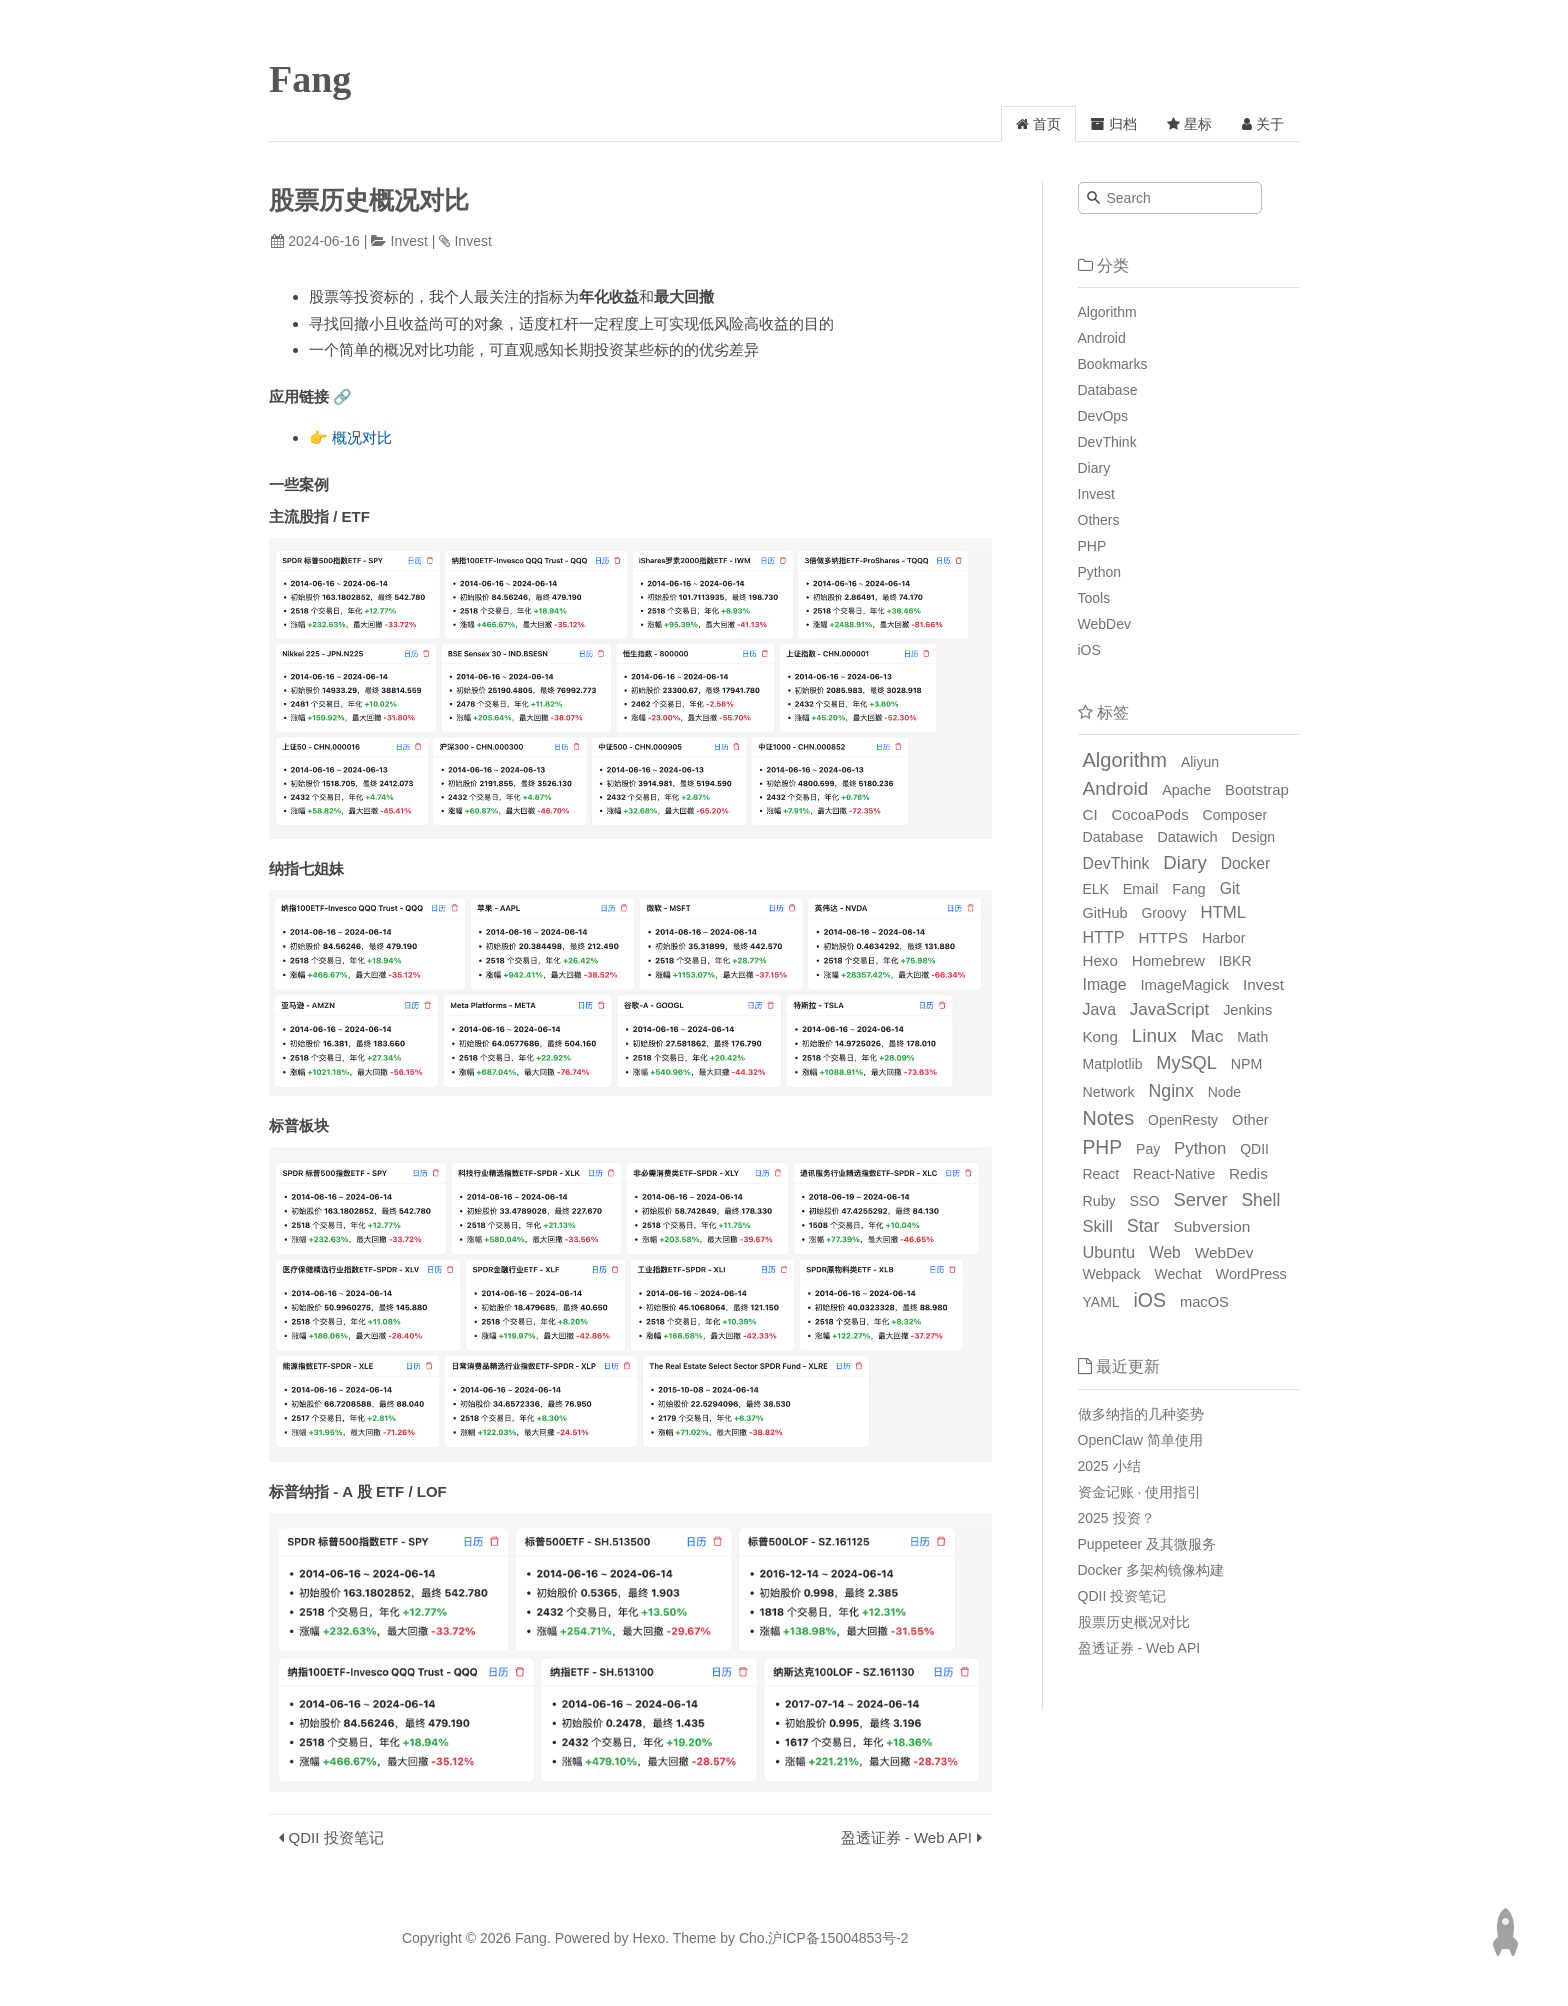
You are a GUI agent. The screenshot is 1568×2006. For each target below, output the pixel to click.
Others (1099, 520)
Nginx (1171, 1091)
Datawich (1187, 837)
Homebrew (1168, 960)
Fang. (533, 1938)
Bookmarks (1113, 364)
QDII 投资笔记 (336, 1837)
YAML (1101, 1302)
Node (1224, 1092)
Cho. (751, 1938)
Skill (1098, 1226)
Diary (1094, 468)
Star (1143, 1226)
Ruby (1099, 1201)
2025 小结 (1109, 1466)
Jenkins (1247, 1010)
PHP (1092, 546)
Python (1100, 572)
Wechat (1178, 1274)
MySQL (1186, 1063)
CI (1090, 814)
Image (1105, 984)
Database (1108, 390)
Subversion (1211, 1226)
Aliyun (1200, 762)
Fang (310, 79)
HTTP (1104, 937)
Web (1165, 1252)
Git (1230, 888)
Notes (1109, 1118)
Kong (1100, 1036)
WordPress (1251, 1274)
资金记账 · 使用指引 (1140, 1492)
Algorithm (1107, 312)
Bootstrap (1257, 789)
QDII (1254, 1149)
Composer (1235, 815)
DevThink (1107, 442)
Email (1141, 889)
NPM (1247, 1064)
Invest (409, 241)
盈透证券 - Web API (906, 1837)
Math (1252, 1037)
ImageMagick (1184, 984)
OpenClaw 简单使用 (1140, 1440)
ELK (1096, 889)
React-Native (1174, 1174)
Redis (1248, 1173)
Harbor (1223, 938)
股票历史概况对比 (1134, 1622)
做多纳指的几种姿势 (1141, 1414)
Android (1102, 338)
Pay (1148, 1149)
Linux (1154, 1035)
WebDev (1104, 624)
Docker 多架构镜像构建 (1151, 1570)
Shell (1260, 1200)
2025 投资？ (1116, 1518)
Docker (1245, 863)
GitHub (1105, 913)
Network (1109, 1092)
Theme (692, 1938)
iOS (1089, 650)
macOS (1204, 1302)
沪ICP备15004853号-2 (838, 1938)
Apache (1186, 790)
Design (1254, 837)
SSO (1145, 1201)
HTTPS (1163, 937)
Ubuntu (1109, 1252)
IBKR (1235, 961)
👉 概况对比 (350, 437)
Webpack (1112, 1274)
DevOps (1103, 416)
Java (1099, 1009)
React (1101, 1174)
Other (1250, 1120)
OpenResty (1183, 1120)
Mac (1207, 1036)
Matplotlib (1113, 1064)
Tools (1094, 598)
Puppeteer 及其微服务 (1147, 1544)
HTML (1223, 912)
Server (1201, 1199)
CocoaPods (1150, 814)
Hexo (1100, 960)
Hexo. (649, 1938)
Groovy (1163, 913)
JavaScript (1169, 1009)
